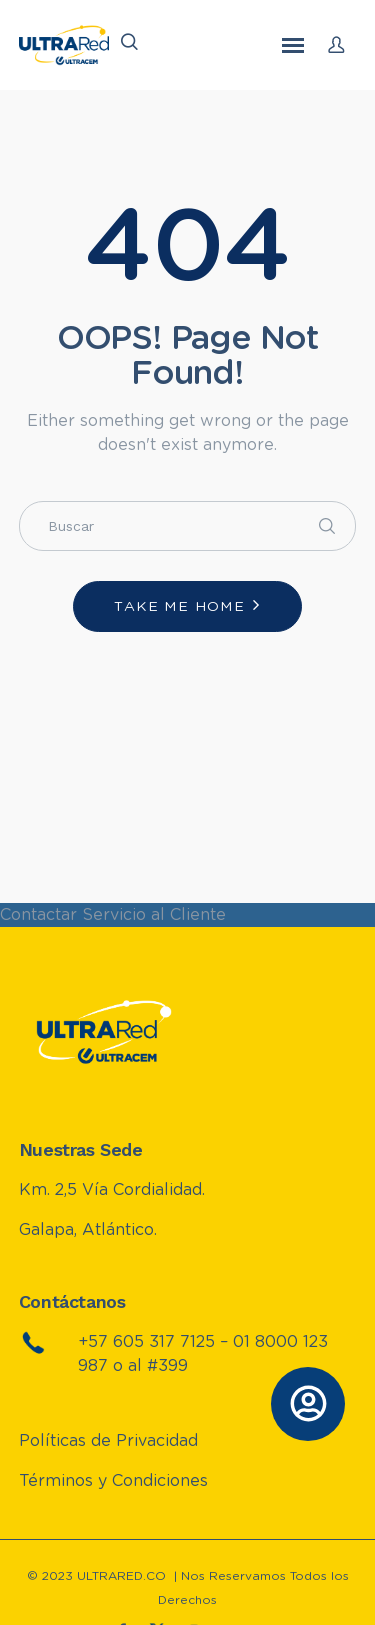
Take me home (179, 607)
